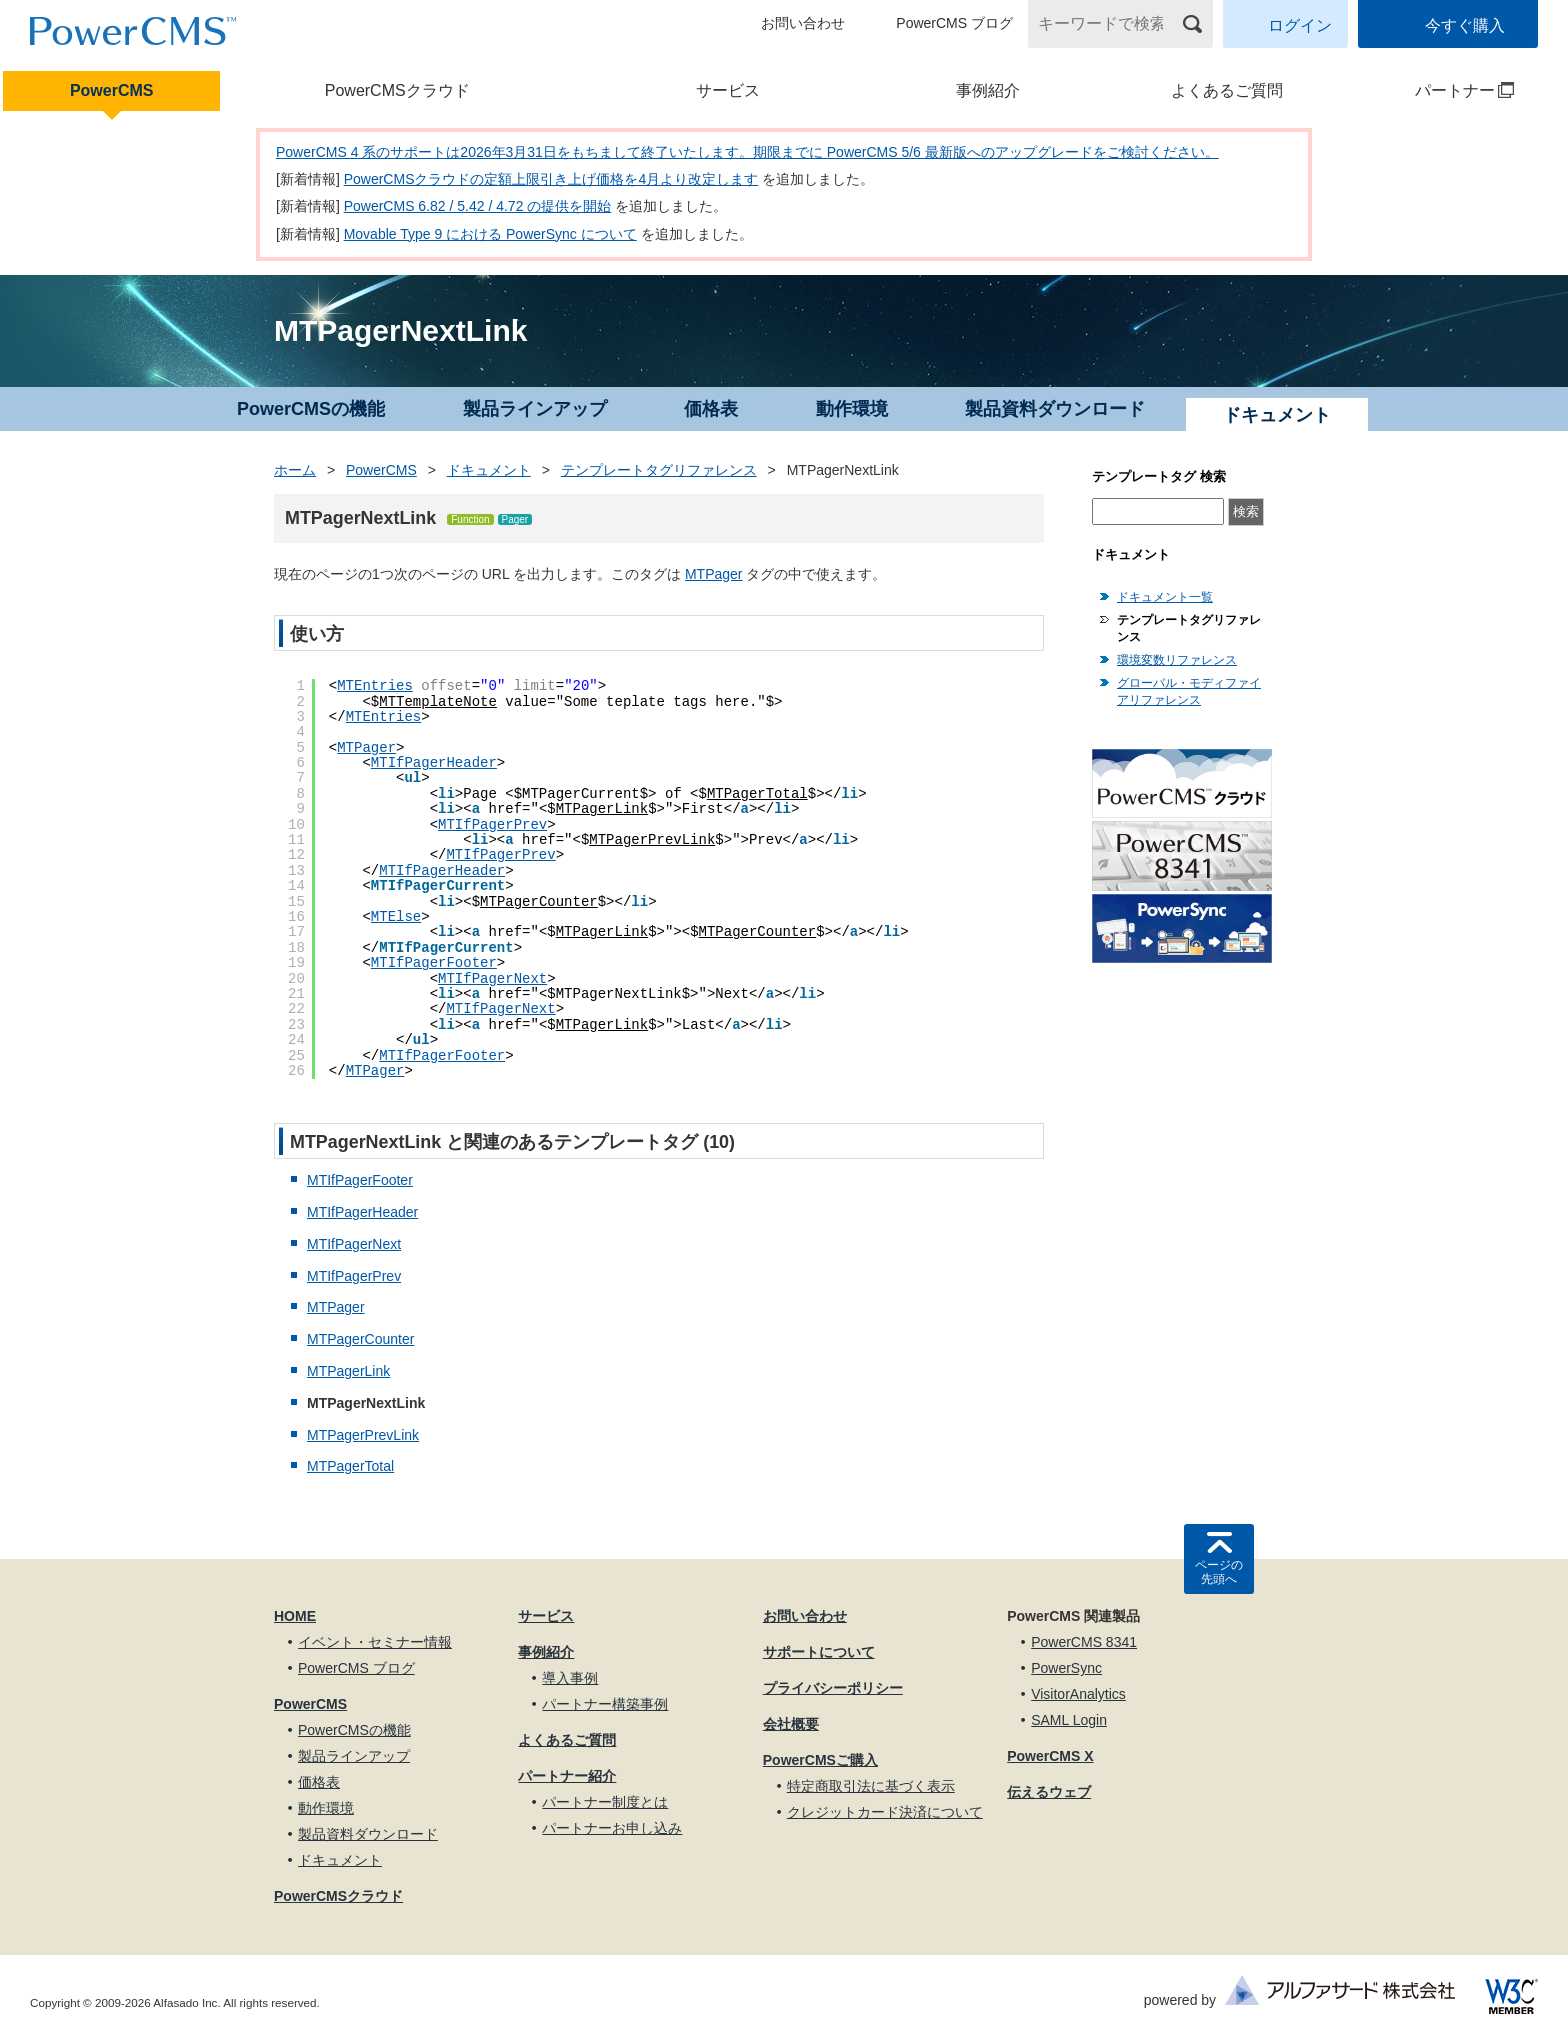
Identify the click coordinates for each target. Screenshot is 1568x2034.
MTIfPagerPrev (492, 825)
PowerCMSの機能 (311, 409)
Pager (515, 519)
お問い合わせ (803, 23)
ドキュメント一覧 (1165, 597)
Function (470, 519)
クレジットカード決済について (885, 1812)
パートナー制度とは (605, 1802)
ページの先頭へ (1219, 1572)
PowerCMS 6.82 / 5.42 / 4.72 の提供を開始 (478, 206)
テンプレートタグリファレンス (659, 470)
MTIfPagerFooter (434, 963)
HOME (295, 1616)
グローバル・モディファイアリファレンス (1189, 691)
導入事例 (570, 1678)
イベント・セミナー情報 (375, 1642)
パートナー (1438, 90)
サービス (728, 90)
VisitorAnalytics (1078, 1694)
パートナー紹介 (567, 1776)
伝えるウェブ (1049, 1792)
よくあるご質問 (1227, 90)
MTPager (714, 574)
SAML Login (1069, 1720)
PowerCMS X (1050, 1756)
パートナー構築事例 (605, 1704)
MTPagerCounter (539, 902)
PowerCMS (112, 90)
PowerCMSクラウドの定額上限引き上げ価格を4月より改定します (551, 179)
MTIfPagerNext (492, 979)
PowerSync (1066, 1668)
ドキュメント (489, 470)
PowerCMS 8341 (1084, 1642)
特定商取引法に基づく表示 (871, 1786)
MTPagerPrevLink (652, 840)
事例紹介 (988, 90)
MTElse (396, 917)
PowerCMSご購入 (820, 1760)
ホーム (295, 470)
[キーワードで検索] (1108, 24)
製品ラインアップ (535, 409)
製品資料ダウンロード (1055, 409)
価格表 (711, 409)
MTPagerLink (602, 809)
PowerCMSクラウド (397, 90)
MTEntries (375, 686)
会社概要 (791, 1724)
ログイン (1300, 25)
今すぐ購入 (1465, 25)
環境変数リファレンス (1177, 660)
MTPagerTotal (757, 794)
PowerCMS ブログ (954, 23)
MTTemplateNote (438, 702)
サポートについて (819, 1652)
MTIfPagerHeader (434, 763)
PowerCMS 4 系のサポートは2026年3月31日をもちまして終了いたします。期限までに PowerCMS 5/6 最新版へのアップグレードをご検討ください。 (747, 152)
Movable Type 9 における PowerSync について (490, 234)
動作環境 (852, 409)
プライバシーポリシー (833, 1688)
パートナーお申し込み (612, 1828)
